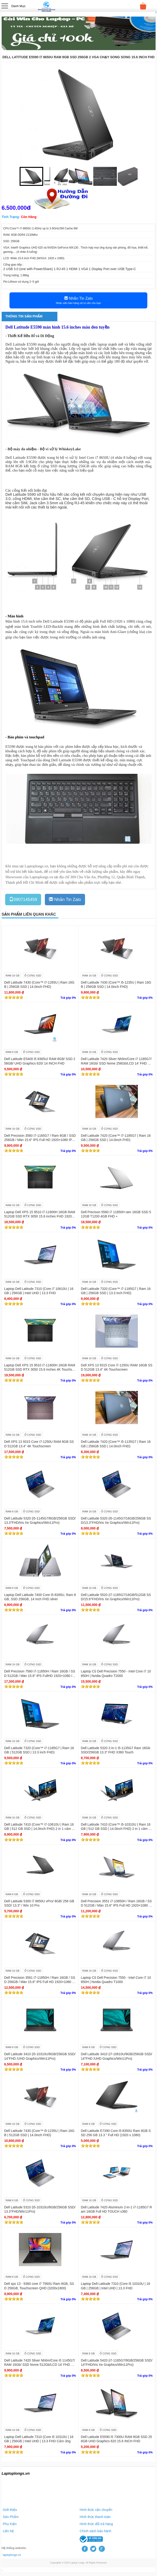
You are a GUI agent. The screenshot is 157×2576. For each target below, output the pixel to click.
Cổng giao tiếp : (13, 264)
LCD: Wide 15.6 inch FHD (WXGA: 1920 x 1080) (33, 258)
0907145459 (23, 899)
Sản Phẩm (11, 2517)
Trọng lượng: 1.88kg (16, 275)
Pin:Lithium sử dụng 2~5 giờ (21, 281)
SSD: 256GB (11, 241)
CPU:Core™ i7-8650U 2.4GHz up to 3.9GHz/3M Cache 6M (40, 228)
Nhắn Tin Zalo (78, 300)
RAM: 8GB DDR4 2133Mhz (20, 234)
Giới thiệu (10, 2510)
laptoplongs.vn (12, 2555)
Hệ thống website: (14, 2548)
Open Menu (4, 6)
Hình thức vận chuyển (96, 2510)
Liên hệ (8, 2531)
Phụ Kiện (10, 2524)
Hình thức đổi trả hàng (96, 2524)
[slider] (13, 997)
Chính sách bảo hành (95, 2531)
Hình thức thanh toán (95, 2517)
